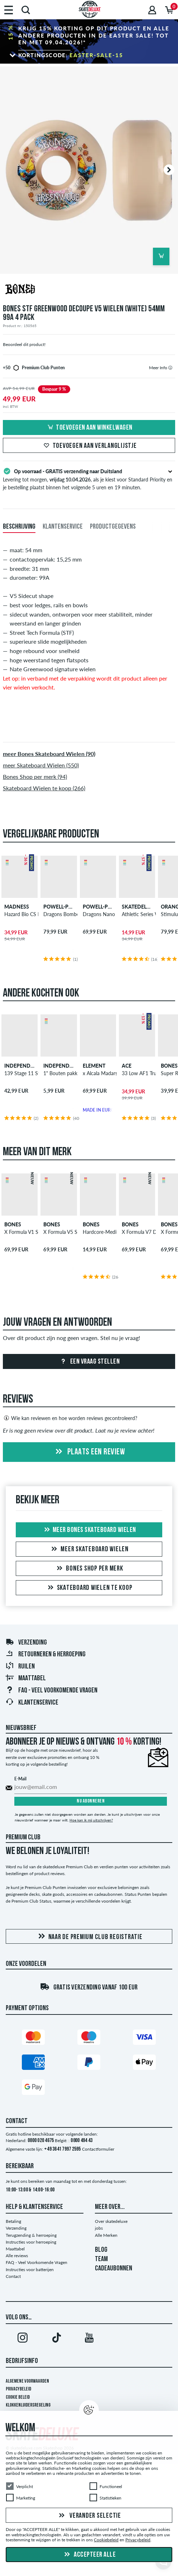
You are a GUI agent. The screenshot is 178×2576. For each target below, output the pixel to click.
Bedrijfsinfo (22, 2361)
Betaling (13, 2221)
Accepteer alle (89, 2554)
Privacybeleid (18, 2389)
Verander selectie (89, 2516)
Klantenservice (31, 1702)
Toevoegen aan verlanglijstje (89, 446)
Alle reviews (17, 2255)
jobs (99, 2228)
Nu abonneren (91, 1801)
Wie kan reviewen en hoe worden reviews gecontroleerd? (70, 1418)
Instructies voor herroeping (31, 2242)
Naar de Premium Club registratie (89, 1937)
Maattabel (25, 1678)
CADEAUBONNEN (113, 2268)
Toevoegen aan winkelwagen (89, 427)
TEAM (101, 2259)
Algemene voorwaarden (27, 2381)
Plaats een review (89, 1452)
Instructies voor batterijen (30, 2269)
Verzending (26, 1642)
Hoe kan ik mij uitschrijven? (91, 1820)
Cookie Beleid (18, 2397)
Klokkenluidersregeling (28, 2405)
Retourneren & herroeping (45, 1654)
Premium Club (23, 1837)
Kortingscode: (70, 55)
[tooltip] (170, 368)
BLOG (101, 2250)
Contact (13, 2276)
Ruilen (20, 1666)
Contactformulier (98, 2149)
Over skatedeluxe (111, 2221)
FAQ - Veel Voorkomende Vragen (51, 1690)
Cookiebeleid (106, 2539)
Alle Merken (106, 2235)
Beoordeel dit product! (24, 344)
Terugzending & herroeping (31, 2235)
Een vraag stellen (89, 1361)
